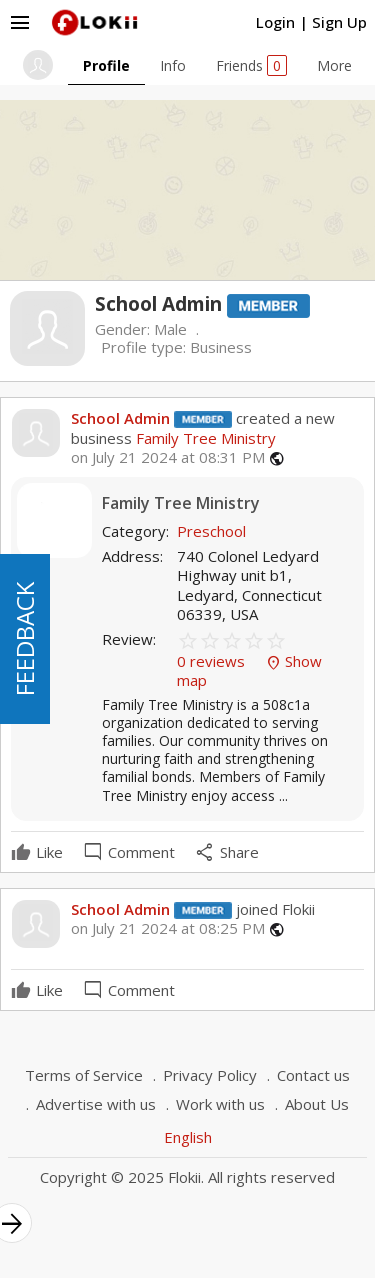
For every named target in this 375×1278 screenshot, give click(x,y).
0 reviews (213, 661)
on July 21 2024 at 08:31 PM (168, 457)
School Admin (120, 418)
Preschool (211, 531)
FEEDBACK (24, 639)
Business (221, 347)
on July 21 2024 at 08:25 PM (168, 928)
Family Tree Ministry (204, 438)
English (188, 1137)
